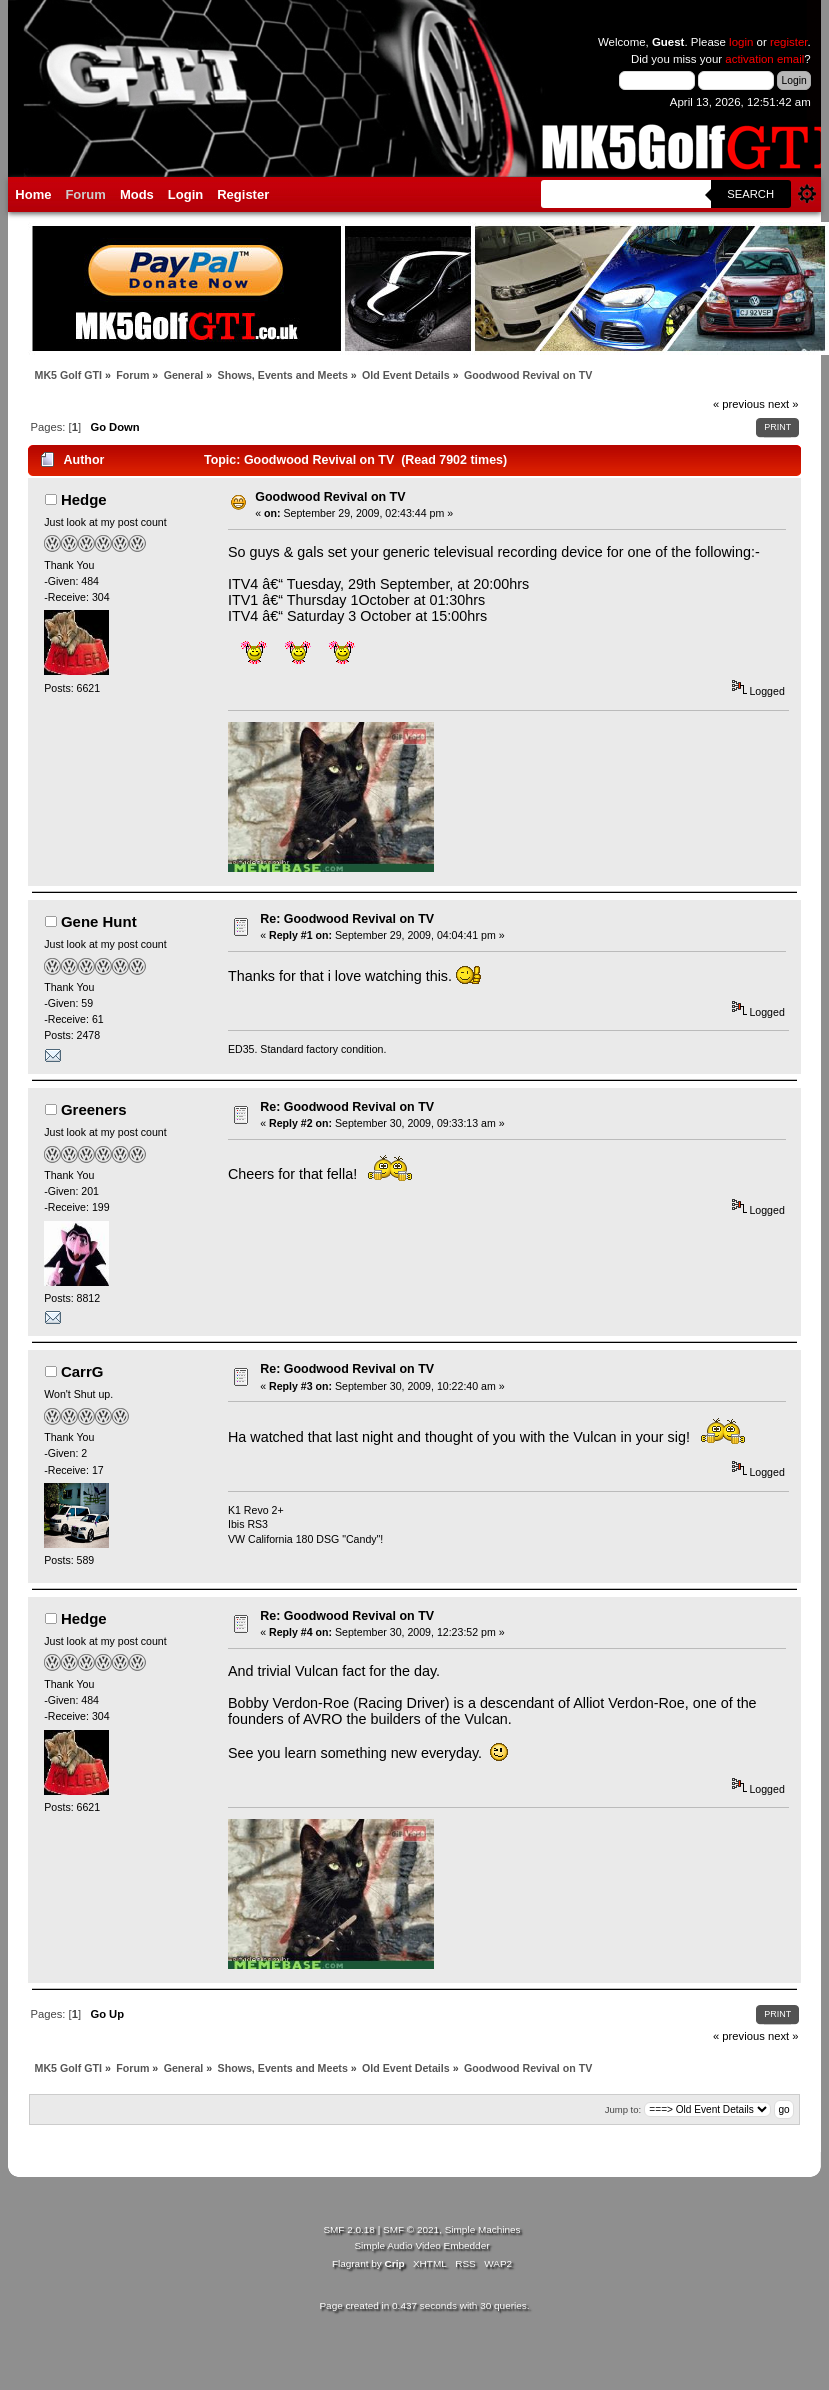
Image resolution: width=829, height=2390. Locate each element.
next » (783, 404)
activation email (764, 59)
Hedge (84, 499)
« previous (739, 404)
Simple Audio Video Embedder (421, 2245)
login (741, 42)
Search (750, 194)
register (789, 42)
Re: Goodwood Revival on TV (347, 919)
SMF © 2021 (411, 2229)
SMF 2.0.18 (349, 2229)
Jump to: (623, 2109)
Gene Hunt (99, 921)
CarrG (82, 1371)
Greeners (94, 1109)
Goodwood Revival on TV (330, 497)
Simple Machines (483, 2229)
